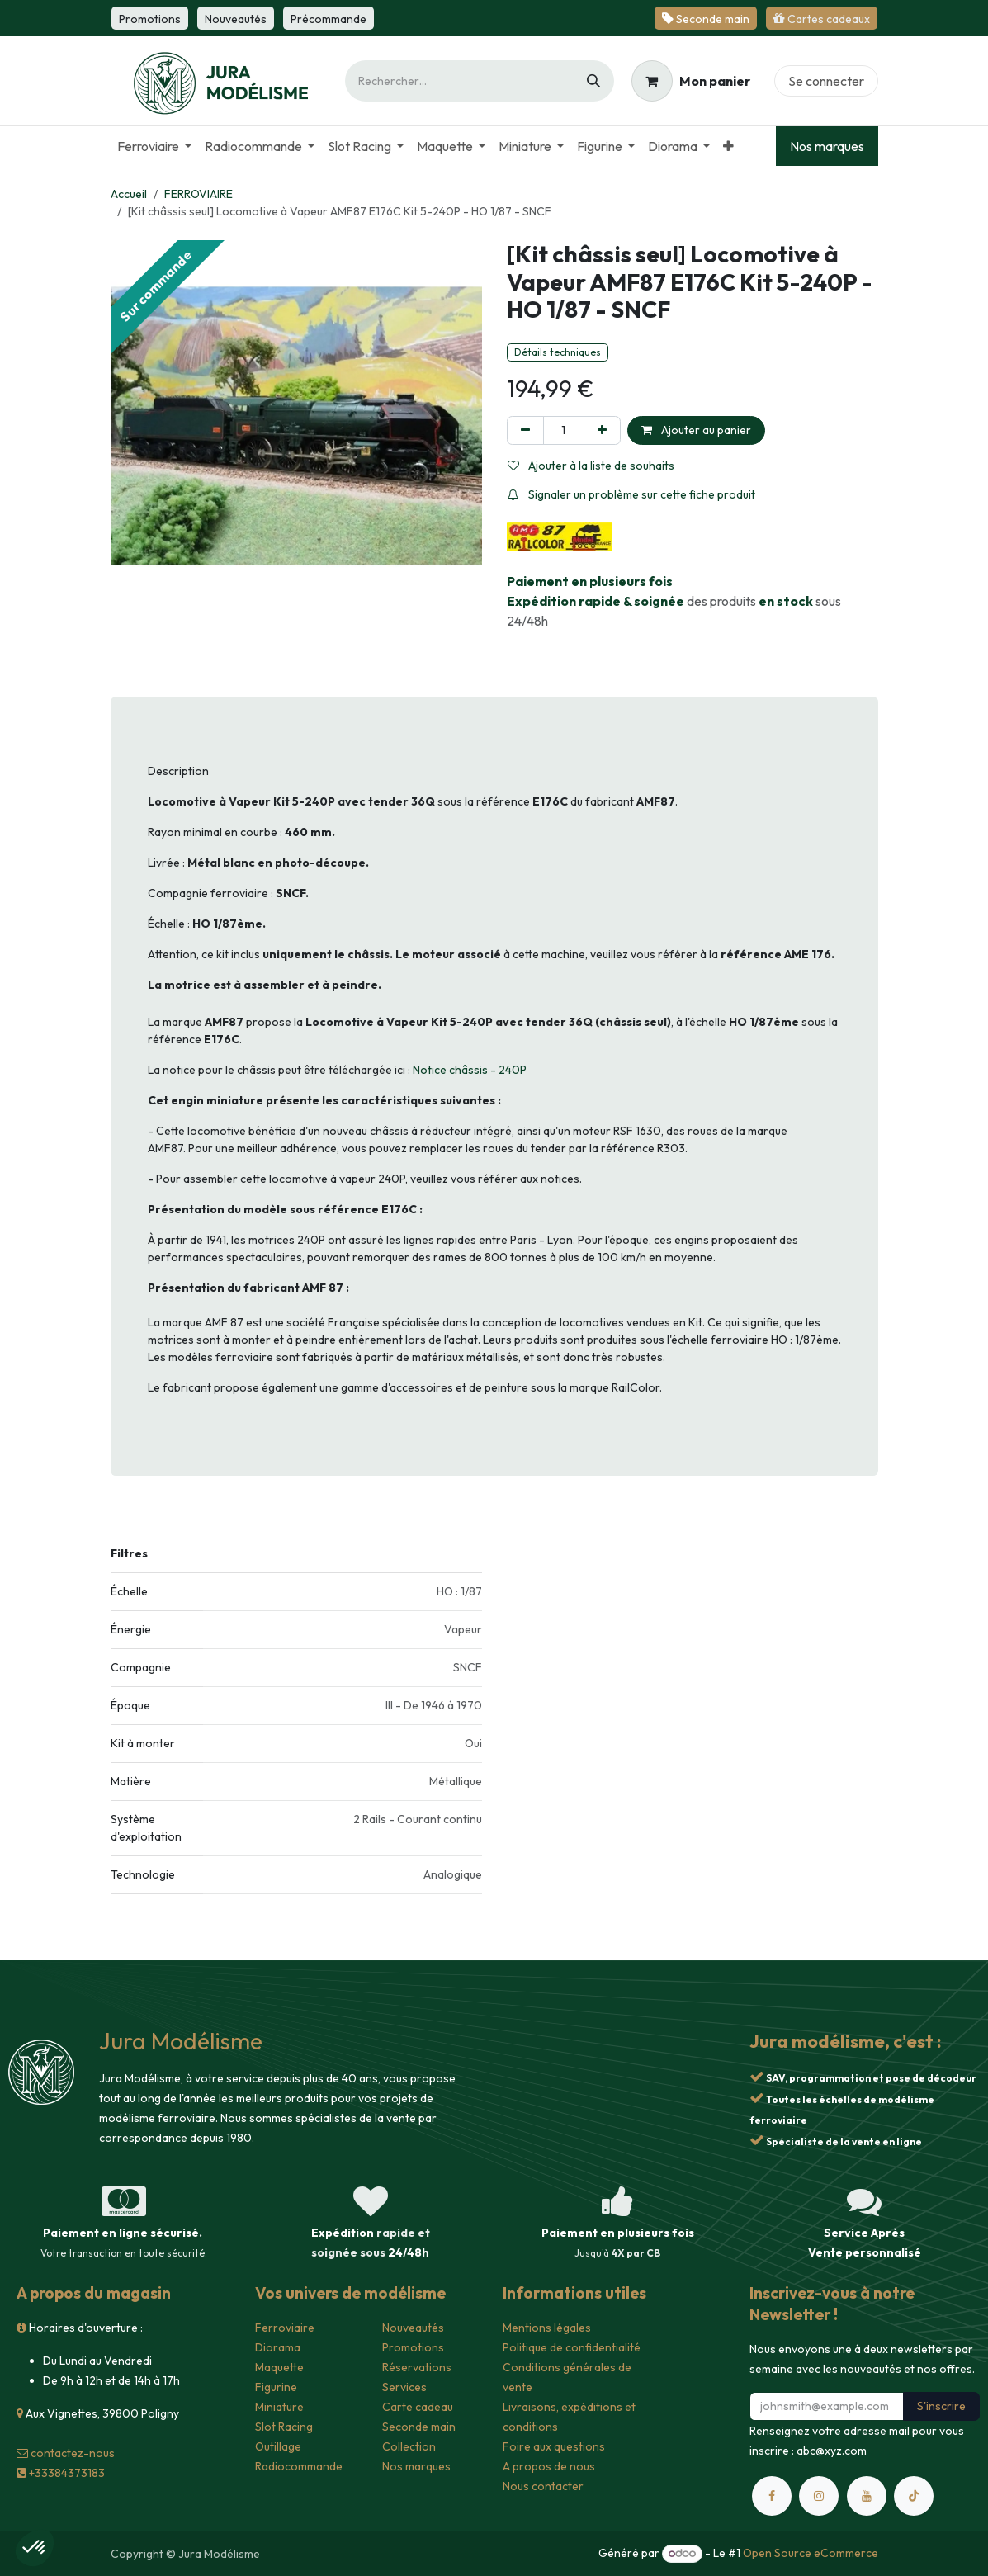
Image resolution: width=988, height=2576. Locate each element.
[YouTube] (866, 2496)
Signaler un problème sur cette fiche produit (631, 494)
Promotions (413, 2347)
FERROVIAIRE (198, 194)
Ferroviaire (284, 2327)
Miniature (279, 2406)
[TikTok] (914, 2496)
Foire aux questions (554, 2446)
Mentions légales (547, 2327)
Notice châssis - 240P (470, 1069)
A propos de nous (549, 2466)
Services (404, 2387)
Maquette (279, 2367)
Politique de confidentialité (572, 2347)
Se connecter (826, 81)
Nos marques (827, 146)
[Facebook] (772, 2496)
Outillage (278, 2446)
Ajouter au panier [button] (696, 430)
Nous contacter (543, 2486)
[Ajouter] (602, 430)
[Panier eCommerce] (690, 80)
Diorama (277, 2347)
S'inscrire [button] (941, 2406)
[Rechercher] (593, 81)
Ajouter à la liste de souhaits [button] (591, 465)
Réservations (416, 2367)
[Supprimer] (525, 430)
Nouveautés (413, 2327)
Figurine (276, 2387)
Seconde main (419, 2426)
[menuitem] (154, 146)
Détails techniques (557, 352)
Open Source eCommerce (810, 2552)
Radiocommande (299, 2466)
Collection (409, 2446)
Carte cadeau (417, 2406)
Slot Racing (284, 2426)
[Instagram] (819, 2496)
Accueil (129, 194)
